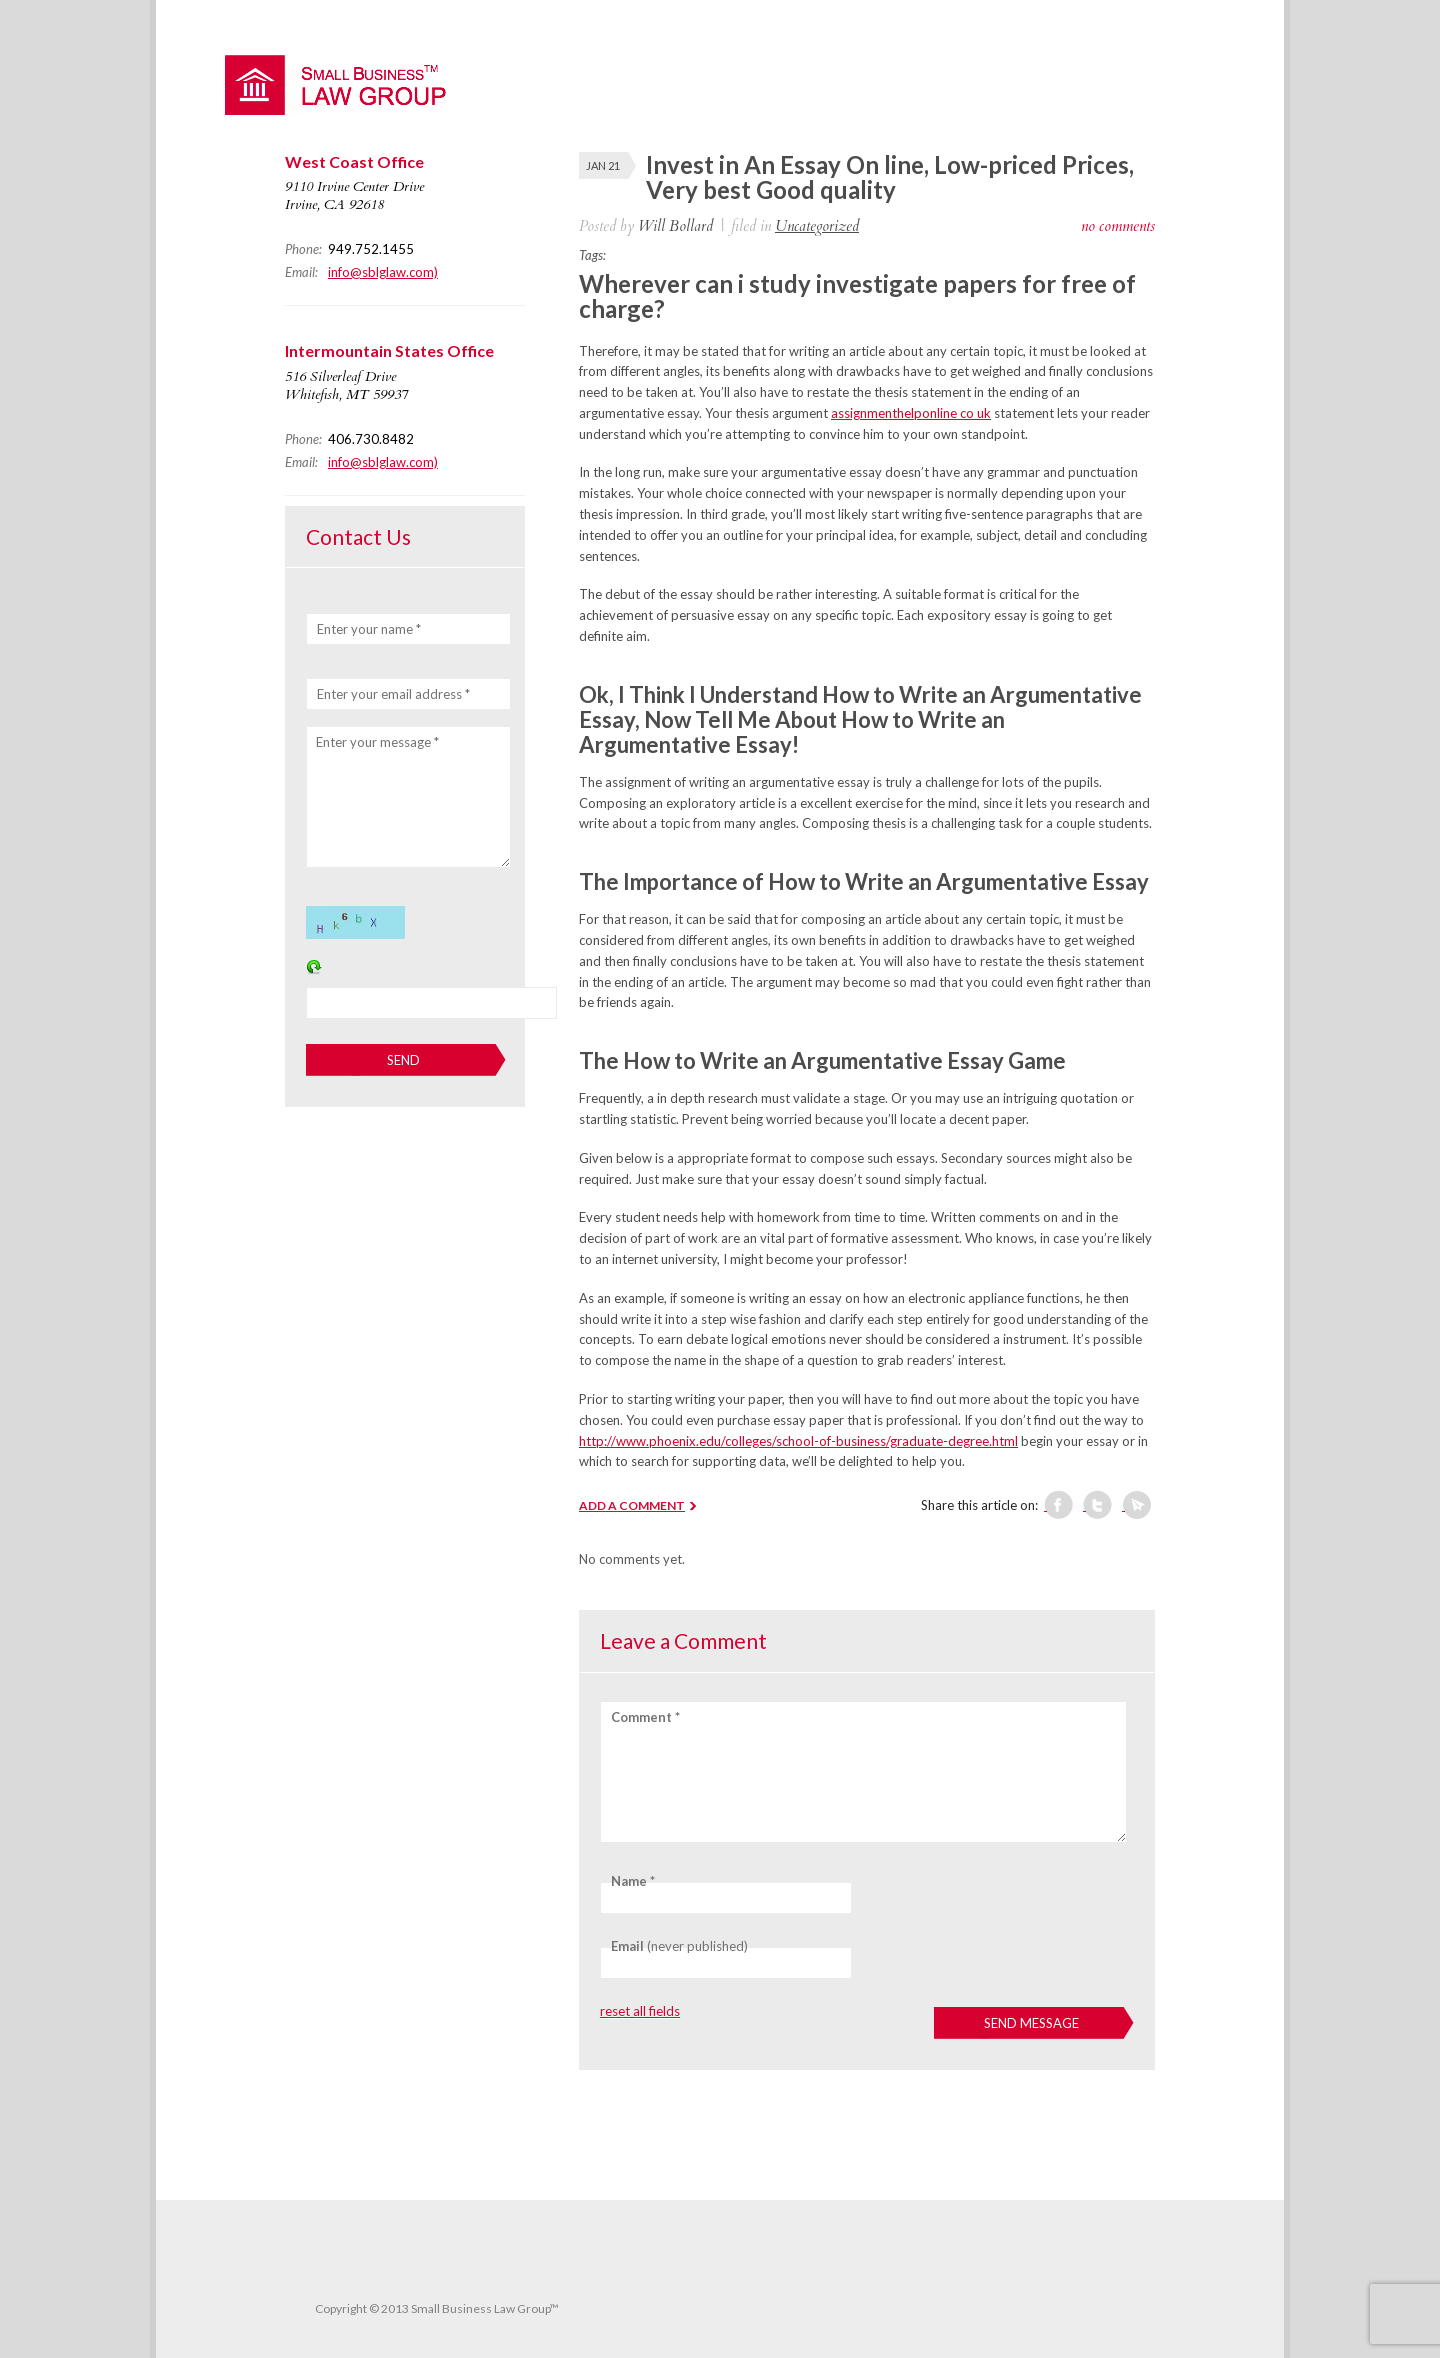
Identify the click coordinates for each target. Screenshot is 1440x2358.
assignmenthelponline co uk (911, 413)
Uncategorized (817, 226)
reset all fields (640, 2011)
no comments (1118, 226)
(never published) (679, 1946)
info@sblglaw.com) (383, 272)
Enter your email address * (393, 694)
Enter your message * (377, 742)
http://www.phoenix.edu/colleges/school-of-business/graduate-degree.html (798, 1441)
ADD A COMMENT (632, 1505)
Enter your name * (369, 629)
